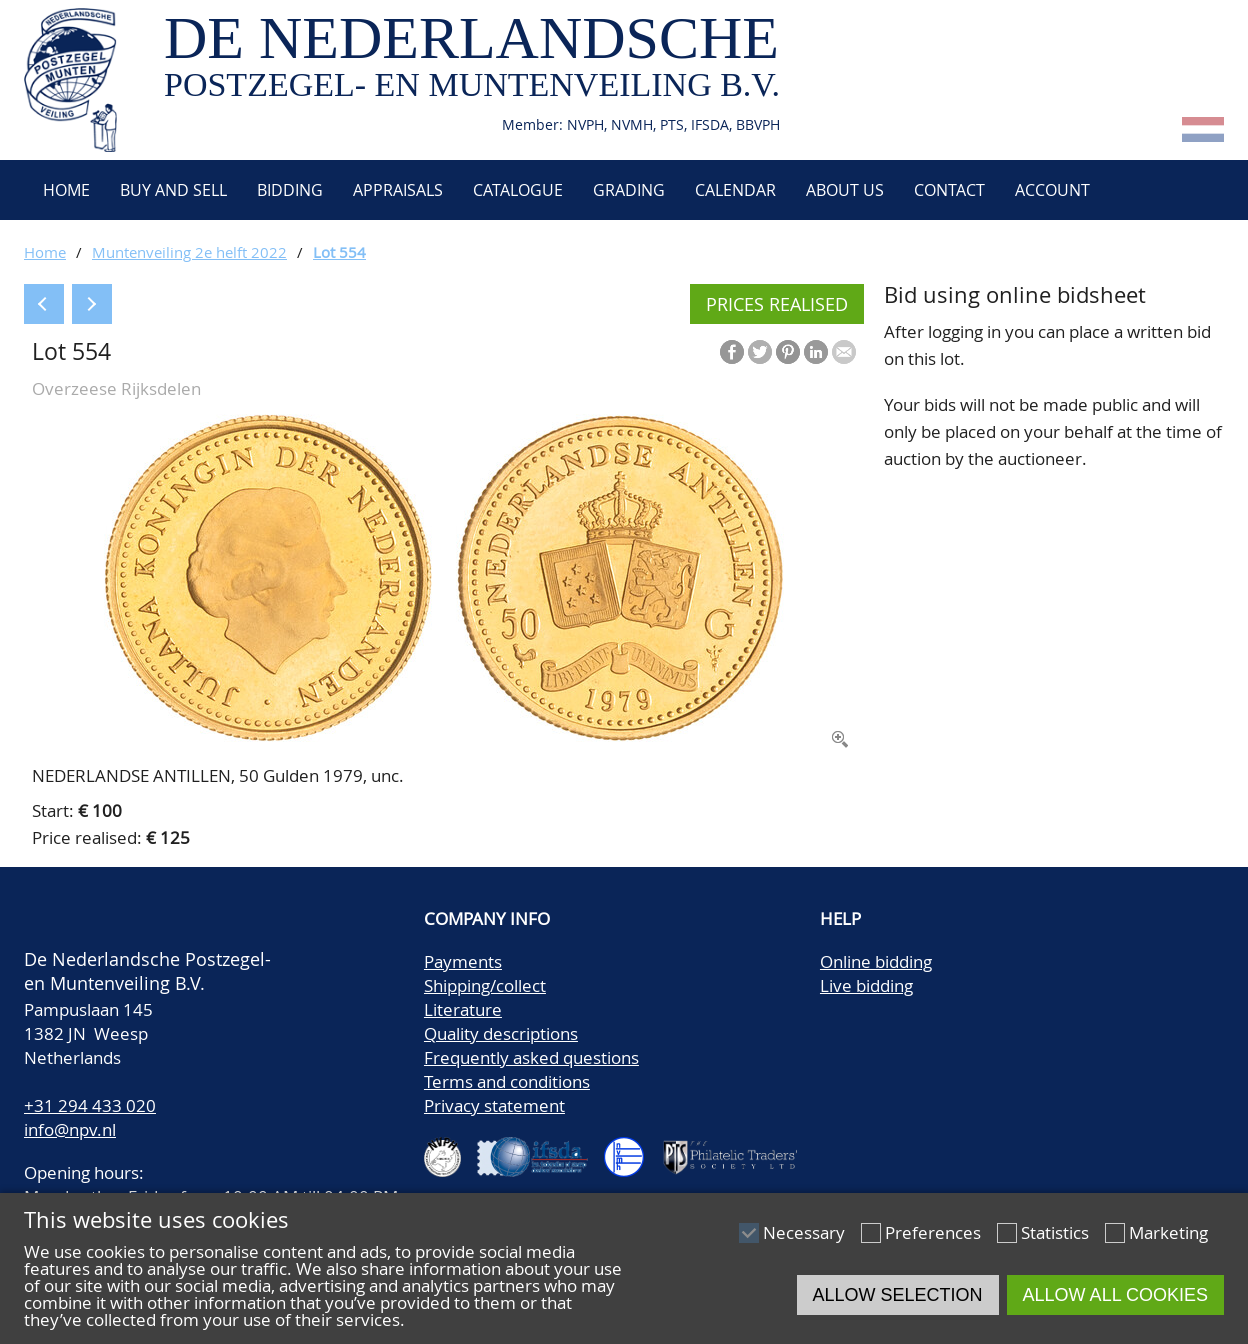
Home (64, 190)
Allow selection (898, 1295)
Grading (629, 190)
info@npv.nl (70, 1129)
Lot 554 (339, 252)
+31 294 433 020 (90, 1105)
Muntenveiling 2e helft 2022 (189, 252)
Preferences (933, 1232)
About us (845, 190)
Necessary (804, 1232)
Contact (949, 190)
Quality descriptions (501, 1033)
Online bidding (876, 961)
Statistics (1055, 1232)
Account (1052, 190)
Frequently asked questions (531, 1057)
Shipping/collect (485, 985)
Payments (463, 961)
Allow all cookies (1115, 1295)
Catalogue (518, 190)
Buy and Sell (173, 190)
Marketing (1168, 1232)
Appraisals (398, 190)
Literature (463, 1009)
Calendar (735, 190)
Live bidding (866, 985)
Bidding (290, 190)
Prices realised (777, 304)
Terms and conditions (507, 1081)
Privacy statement (494, 1105)
